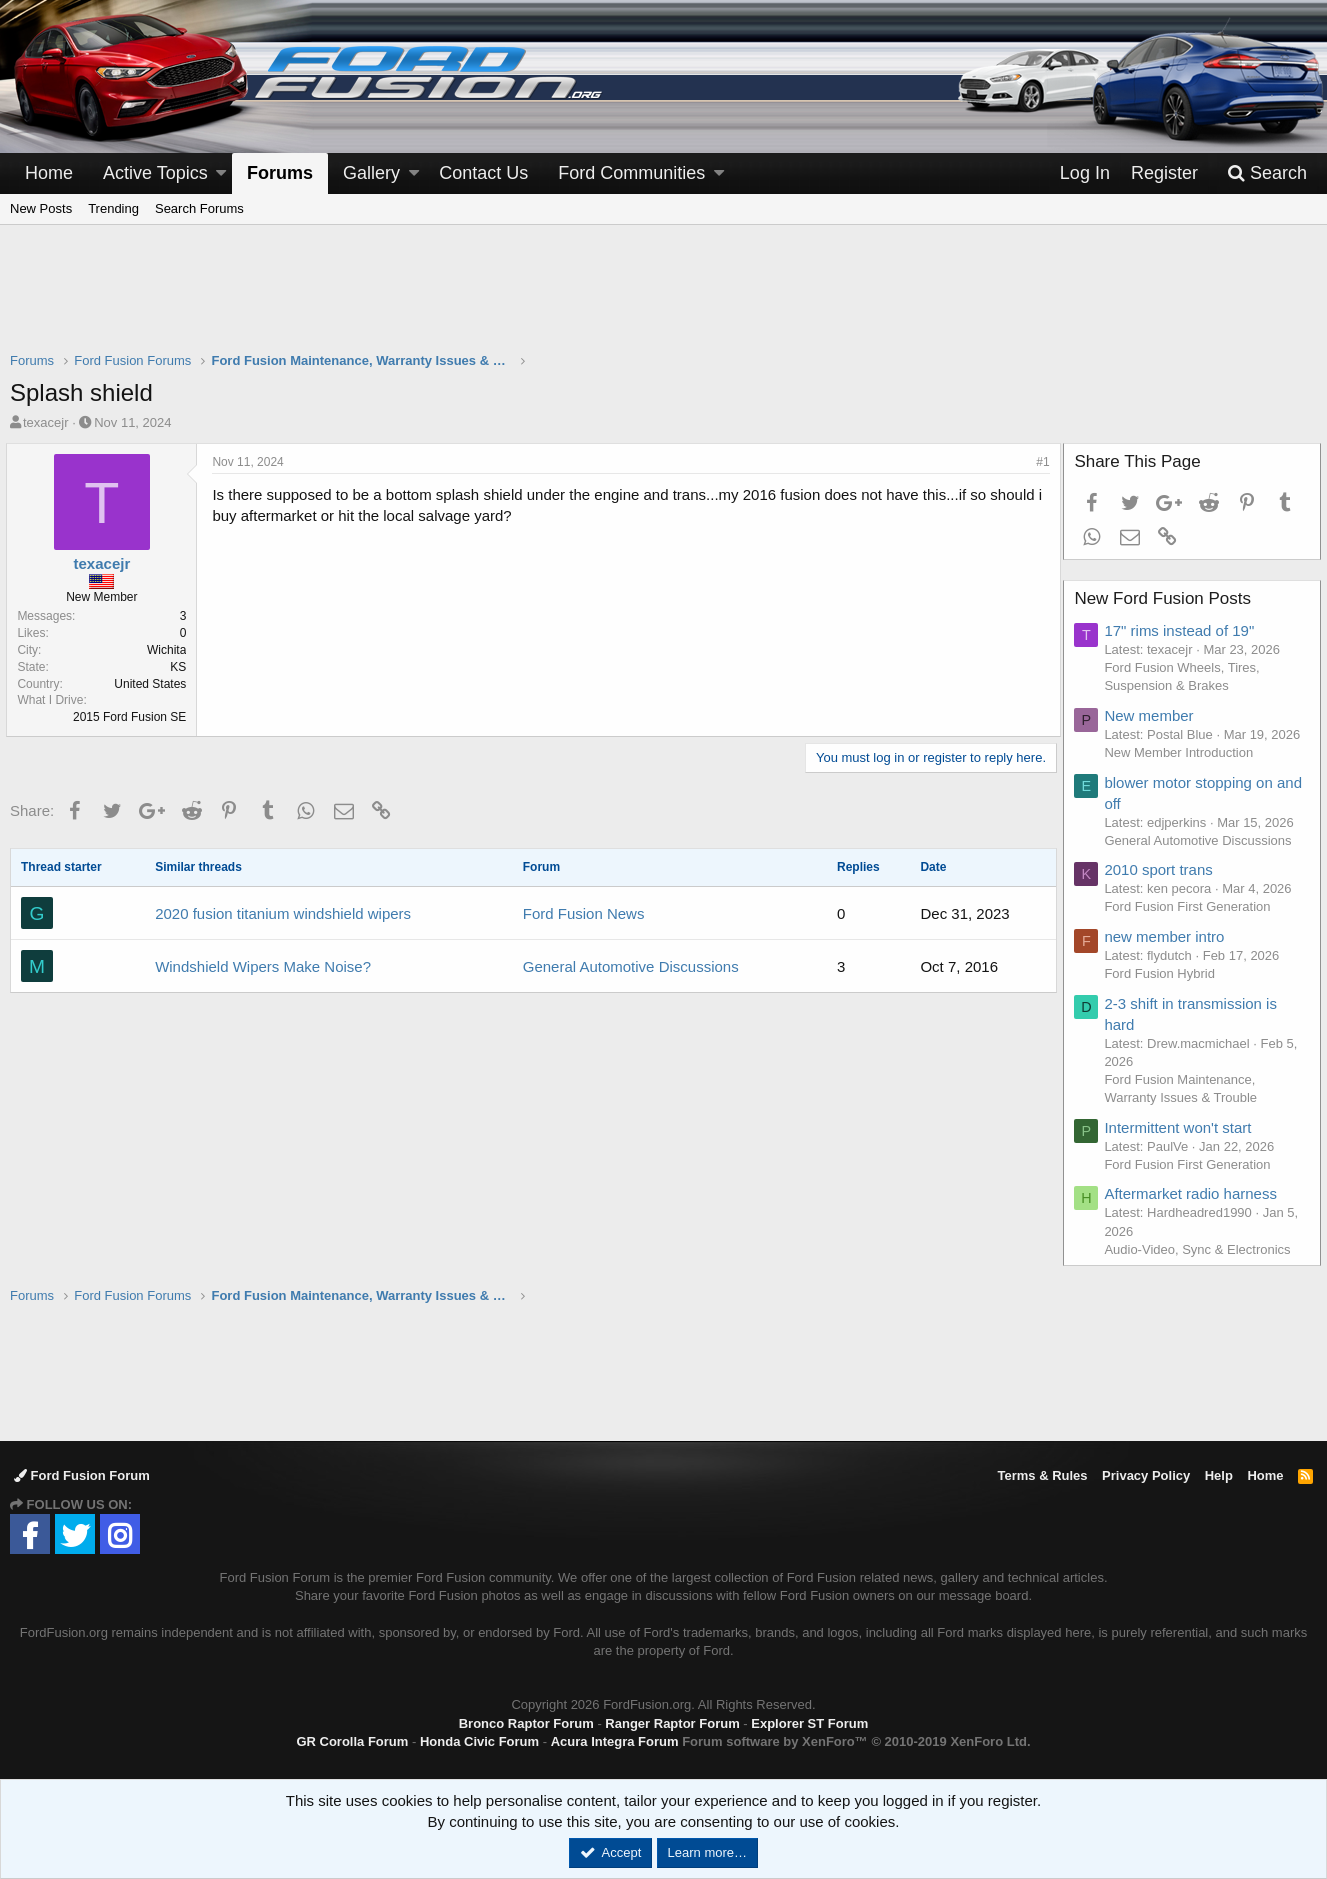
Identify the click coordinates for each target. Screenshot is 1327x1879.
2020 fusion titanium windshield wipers (283, 913)
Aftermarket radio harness (1194, 1193)
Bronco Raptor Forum (526, 1723)
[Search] (1267, 173)
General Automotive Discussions (631, 966)
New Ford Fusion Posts (1166, 598)
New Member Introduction (1182, 752)
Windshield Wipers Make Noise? (263, 966)
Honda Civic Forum (479, 1741)
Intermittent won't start (1181, 1127)
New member (1152, 715)
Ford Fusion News (584, 913)
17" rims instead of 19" (1183, 630)
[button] (221, 173)
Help (1219, 1475)
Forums (280, 173)
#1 (1039, 462)
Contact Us (483, 173)
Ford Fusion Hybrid (1163, 973)
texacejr (46, 422)
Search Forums (199, 208)
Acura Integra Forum (615, 1741)
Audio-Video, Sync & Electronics (1201, 1249)
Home (49, 173)
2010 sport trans (1162, 869)
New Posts (41, 208)
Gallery (371, 173)
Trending (113, 208)
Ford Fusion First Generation (1191, 906)
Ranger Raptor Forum (672, 1723)
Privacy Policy (1146, 1475)
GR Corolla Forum (352, 1741)
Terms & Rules (1042, 1475)
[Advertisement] (664, 301)
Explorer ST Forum (809, 1723)
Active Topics (155, 173)
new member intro (1168, 936)
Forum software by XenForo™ (856, 1741)
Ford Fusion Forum (82, 1475)
